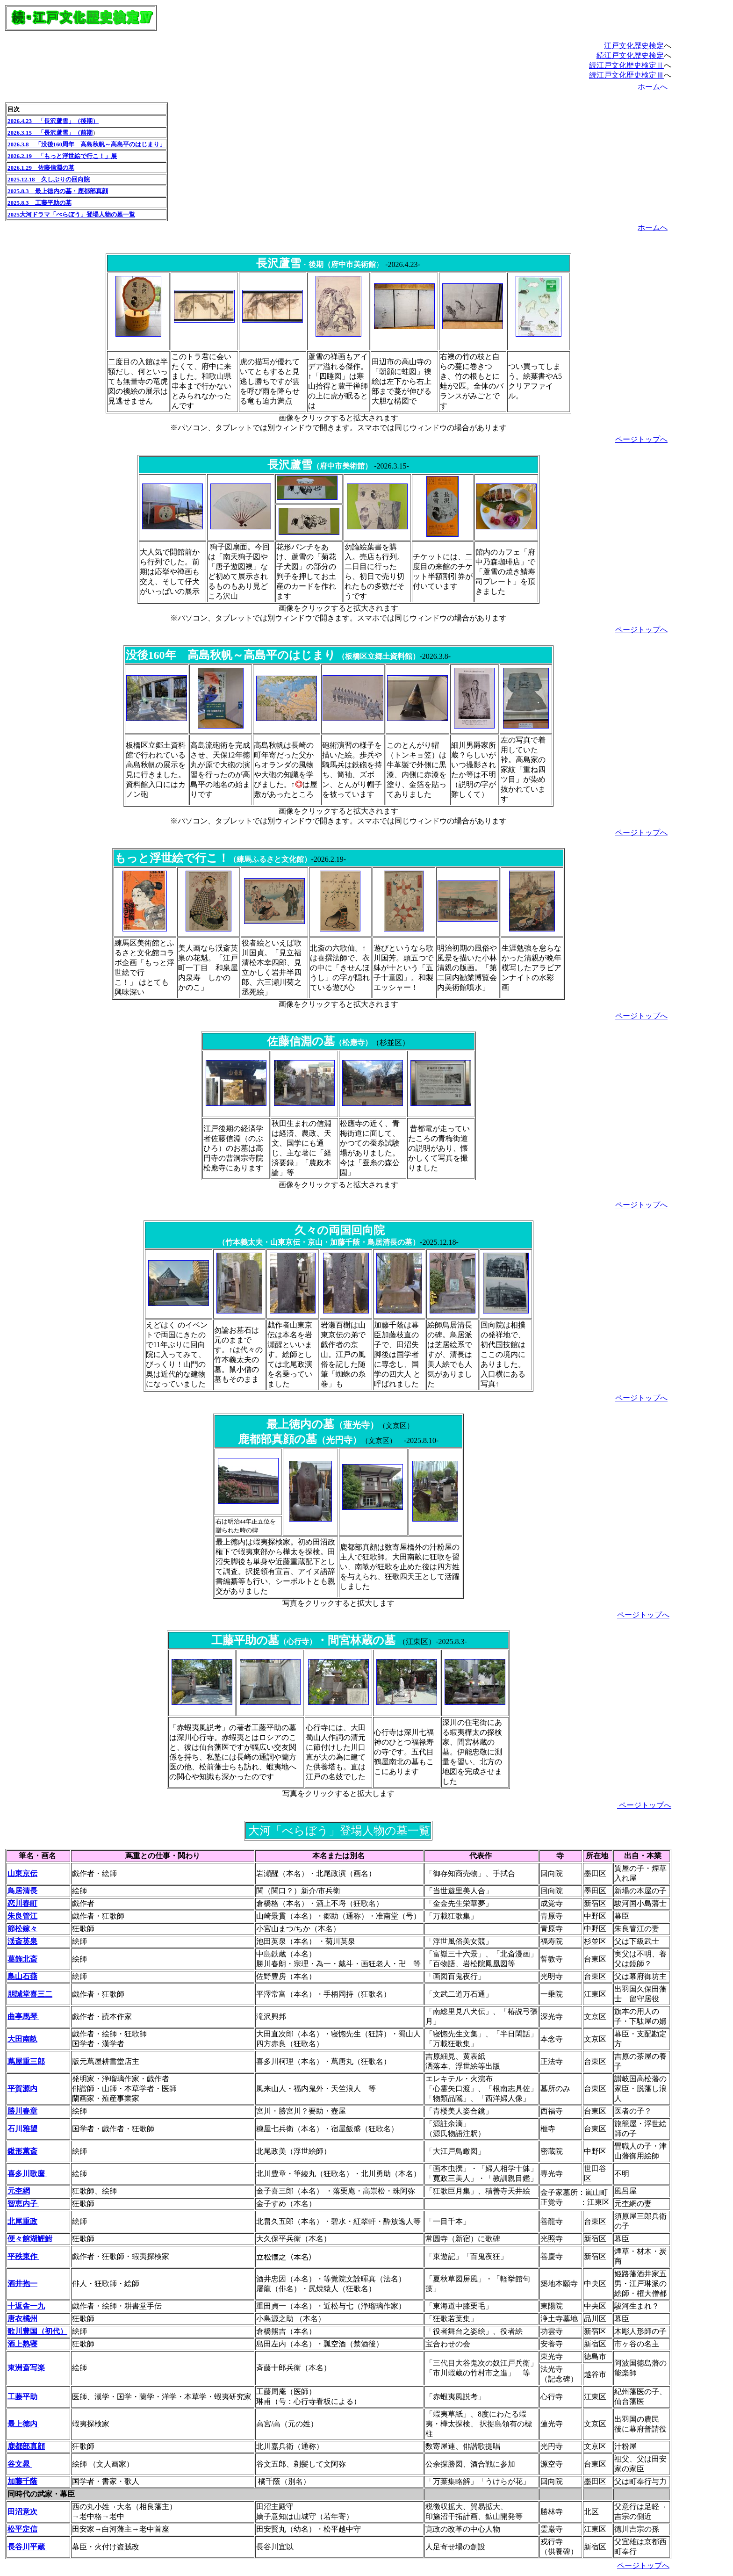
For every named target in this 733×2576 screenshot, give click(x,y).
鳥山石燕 (22, 1976)
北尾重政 (22, 2221)
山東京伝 (22, 1873)
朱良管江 (22, 1916)
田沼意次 (22, 2512)
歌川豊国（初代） (37, 2331)
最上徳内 (23, 2424)
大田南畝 (22, 2039)
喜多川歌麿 (27, 2174)
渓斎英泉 (22, 1941)
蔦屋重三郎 (26, 2061)
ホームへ (653, 87)
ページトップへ (641, 439)
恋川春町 (22, 1903)
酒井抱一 (22, 2283)
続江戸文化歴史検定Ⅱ (626, 65)
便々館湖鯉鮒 (29, 2239)
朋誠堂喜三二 (29, 1994)
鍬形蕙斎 (22, 2151)
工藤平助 (23, 2397)
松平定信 (22, 2529)
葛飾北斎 (22, 1959)
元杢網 (18, 2191)
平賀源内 (22, 2089)
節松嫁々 (22, 1929)
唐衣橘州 (22, 2319)
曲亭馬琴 (23, 2016)
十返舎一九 (26, 2306)
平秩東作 (23, 2256)
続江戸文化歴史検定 (630, 55)
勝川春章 (22, 2111)
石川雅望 (23, 2129)
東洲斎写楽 (26, 2368)
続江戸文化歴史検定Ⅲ (626, 75)
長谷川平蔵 (27, 2547)
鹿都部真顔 (26, 2446)
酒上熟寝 (22, 2344)
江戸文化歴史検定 (634, 46)
